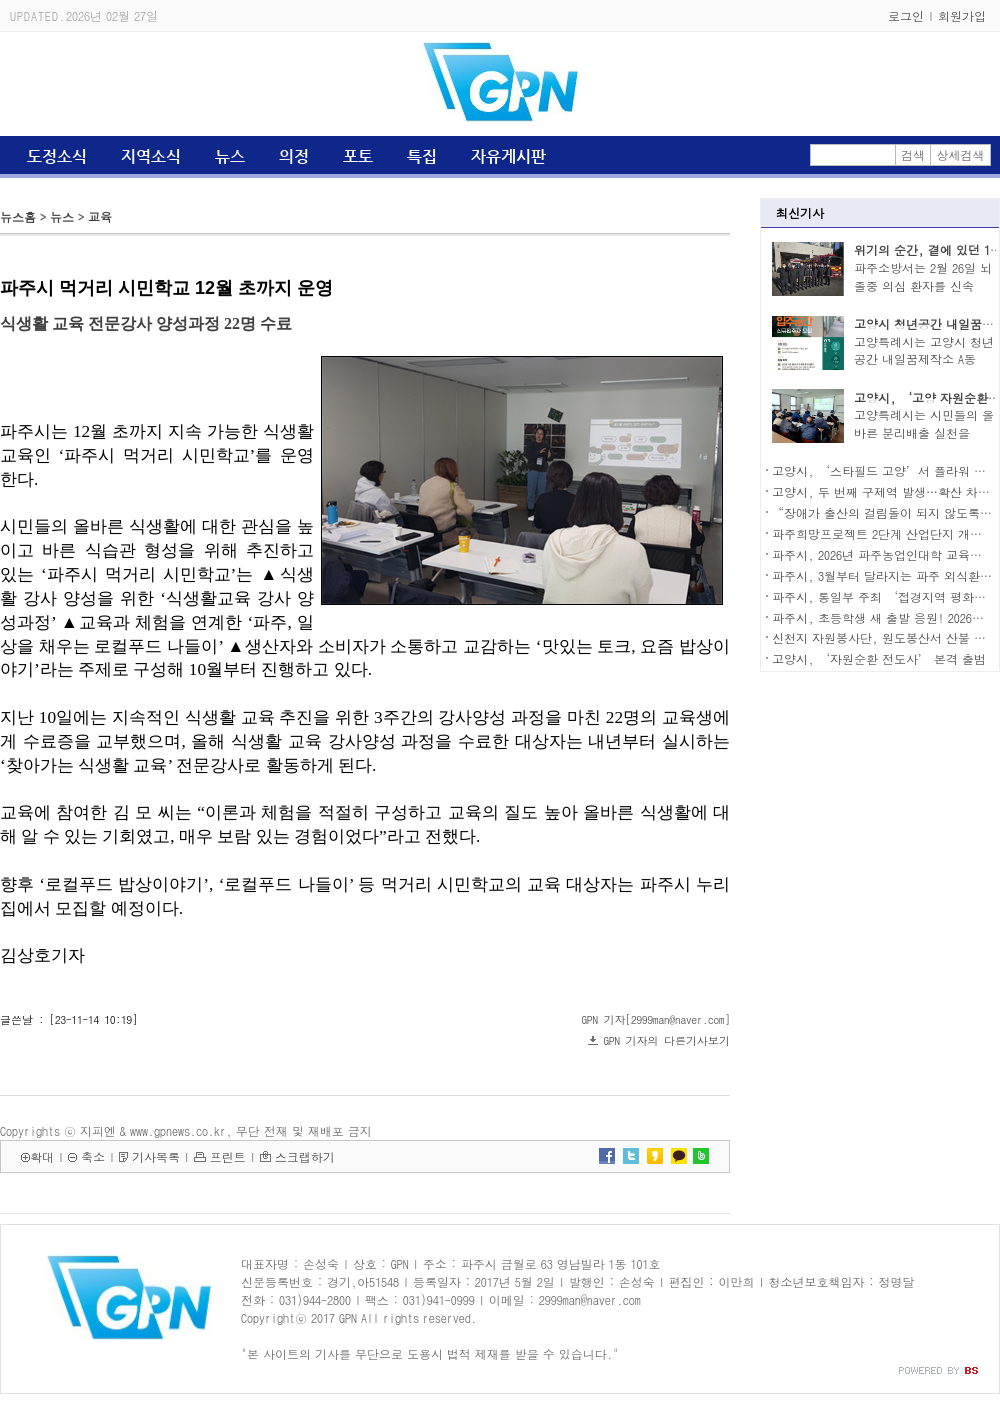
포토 (358, 156)
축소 (93, 1156)
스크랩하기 (305, 1156)
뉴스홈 (18, 216)
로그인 (906, 15)
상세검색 (961, 154)
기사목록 (156, 1156)
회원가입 (962, 15)
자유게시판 (508, 156)
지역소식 (151, 156)
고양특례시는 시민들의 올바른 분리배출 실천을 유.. (924, 432)
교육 (100, 216)
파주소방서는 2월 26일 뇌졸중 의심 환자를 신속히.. (923, 285)
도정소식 (57, 156)
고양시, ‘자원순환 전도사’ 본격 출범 (879, 658)
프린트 (228, 1156)
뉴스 (230, 156)
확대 (42, 1156)
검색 (913, 154)
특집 (422, 156)
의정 (294, 156)
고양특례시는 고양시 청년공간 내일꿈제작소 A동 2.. (924, 359)
